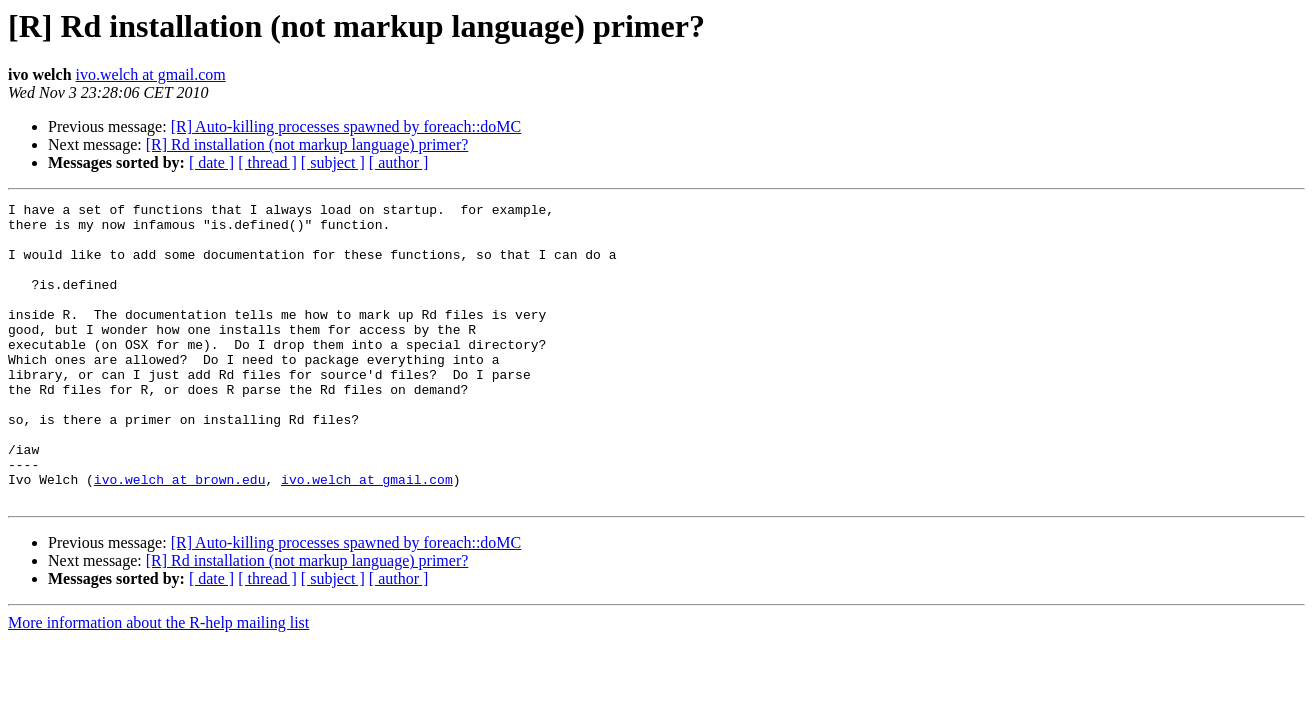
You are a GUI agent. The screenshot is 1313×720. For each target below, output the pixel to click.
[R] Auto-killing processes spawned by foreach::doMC (346, 126)
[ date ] (211, 162)
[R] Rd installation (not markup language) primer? (307, 144)
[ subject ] (333, 162)
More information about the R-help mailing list (158, 682)
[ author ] (399, 162)
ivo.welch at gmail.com (151, 74)
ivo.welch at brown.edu (180, 536)
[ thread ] (267, 162)
